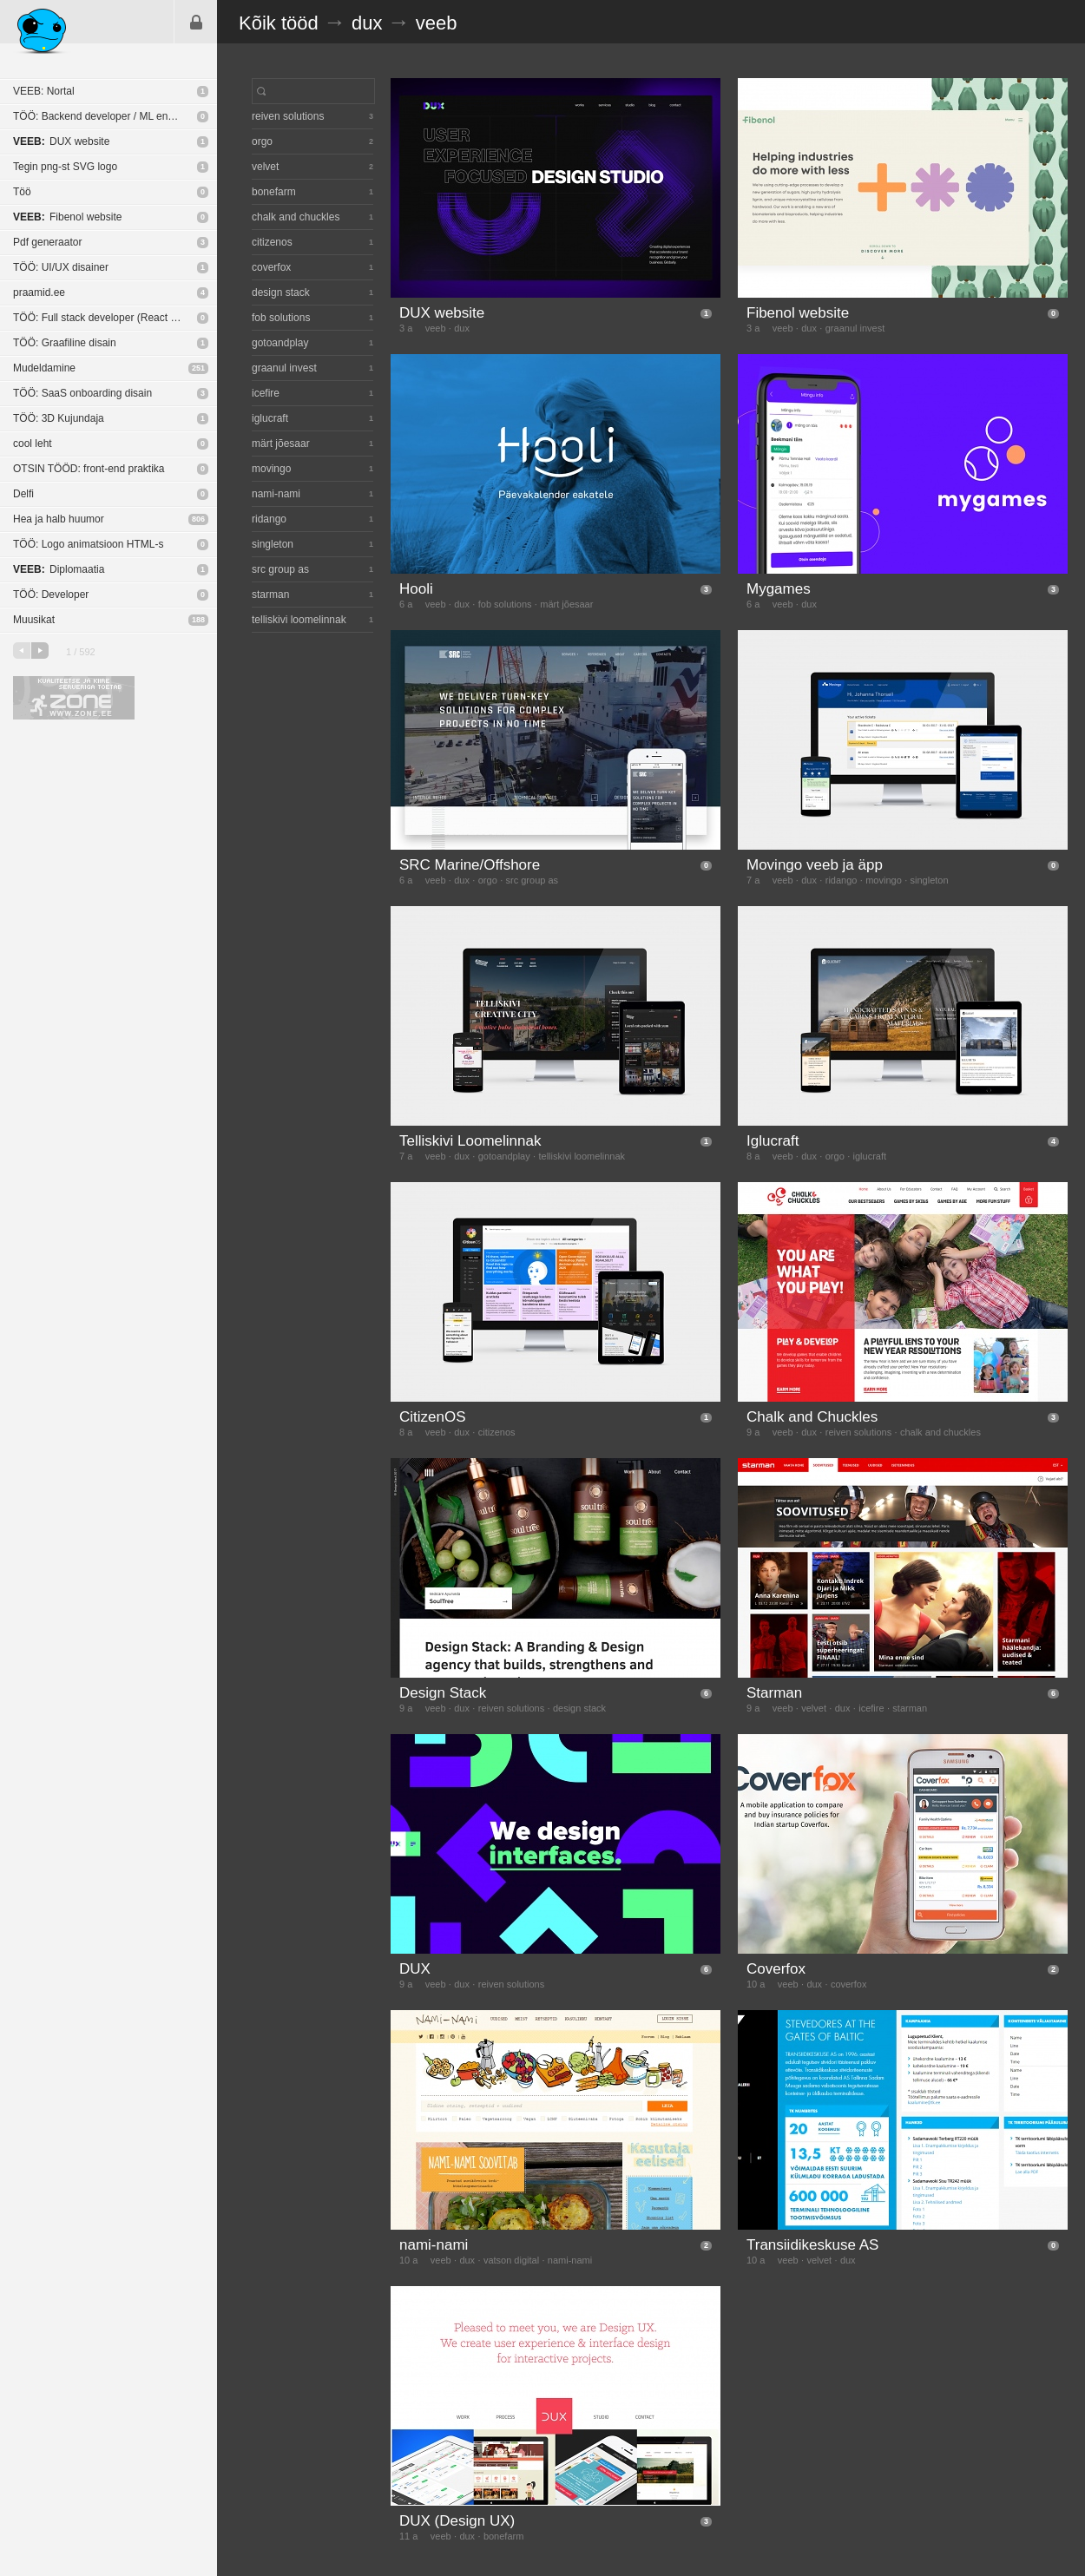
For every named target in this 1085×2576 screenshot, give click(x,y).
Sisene (196, 21)
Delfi (23, 494)
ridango (841, 880)
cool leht (32, 443)
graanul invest (855, 328)
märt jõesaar (566, 604)
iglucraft (870, 1156)
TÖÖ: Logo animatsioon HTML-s (88, 544)
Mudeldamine (44, 368)
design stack (579, 1708)
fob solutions (505, 604)
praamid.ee (39, 292)
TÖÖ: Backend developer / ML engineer (105, 116)
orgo (487, 880)
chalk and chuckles (940, 1432)
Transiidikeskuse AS (812, 2245)
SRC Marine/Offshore (469, 865)
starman (909, 1708)
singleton (930, 880)
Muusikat (34, 620)
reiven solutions (858, 1432)
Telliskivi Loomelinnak (470, 1141)
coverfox (849, 1984)
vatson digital (511, 2260)
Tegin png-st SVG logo (65, 167)
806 (198, 519)
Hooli (416, 589)
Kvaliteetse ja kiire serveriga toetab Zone (74, 698)
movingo (883, 880)
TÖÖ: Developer (51, 594)
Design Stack (442, 1693)
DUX (415, 1969)
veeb (436, 23)
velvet (813, 1708)
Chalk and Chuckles (812, 1417)
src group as (532, 880)
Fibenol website (67, 217)
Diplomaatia (58, 569)
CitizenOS (432, 1417)
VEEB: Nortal (44, 91)
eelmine (21, 650)
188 (198, 619)
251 (198, 368)
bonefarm (503, 2536)
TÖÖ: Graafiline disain (64, 343)
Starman (774, 1693)
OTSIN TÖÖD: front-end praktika (89, 469)
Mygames (778, 589)
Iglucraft (772, 1141)
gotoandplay (504, 1156)
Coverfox (776, 1969)
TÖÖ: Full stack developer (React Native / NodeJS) (115, 318)
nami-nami (433, 2245)
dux (367, 23)
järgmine (40, 650)
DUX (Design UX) (457, 2521)
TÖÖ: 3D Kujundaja (58, 418)
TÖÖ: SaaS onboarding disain (82, 393)
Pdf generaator (47, 242)
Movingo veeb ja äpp (814, 865)
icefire (871, 1708)
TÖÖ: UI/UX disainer (60, 267)
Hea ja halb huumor (58, 519)
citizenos (497, 1432)
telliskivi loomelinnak (581, 1156)
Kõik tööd (279, 23)
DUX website (61, 141)
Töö (22, 192)
